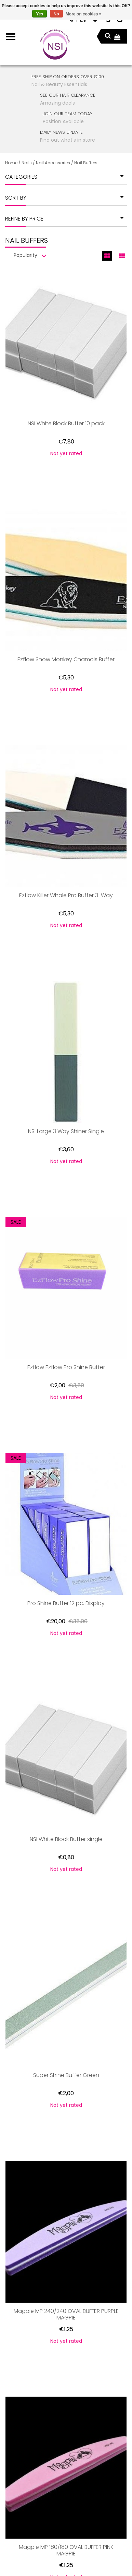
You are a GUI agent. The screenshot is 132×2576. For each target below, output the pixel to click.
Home (11, 163)
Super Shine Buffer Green (66, 1847)
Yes (39, 14)
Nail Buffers (85, 163)
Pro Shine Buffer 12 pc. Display (66, 1440)
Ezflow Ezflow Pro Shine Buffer (66, 1237)
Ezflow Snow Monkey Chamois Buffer (66, 627)
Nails (27, 163)
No (56, 14)
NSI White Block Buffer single (66, 1644)
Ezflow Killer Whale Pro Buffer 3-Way (66, 830)
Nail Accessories (53, 163)
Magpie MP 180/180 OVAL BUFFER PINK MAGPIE (66, 2257)
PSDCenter (38, 2554)
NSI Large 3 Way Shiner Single (66, 1033)
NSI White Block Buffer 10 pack (66, 423)
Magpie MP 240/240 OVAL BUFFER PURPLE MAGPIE (66, 2053)
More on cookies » (84, 14)
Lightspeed (100, 2554)
